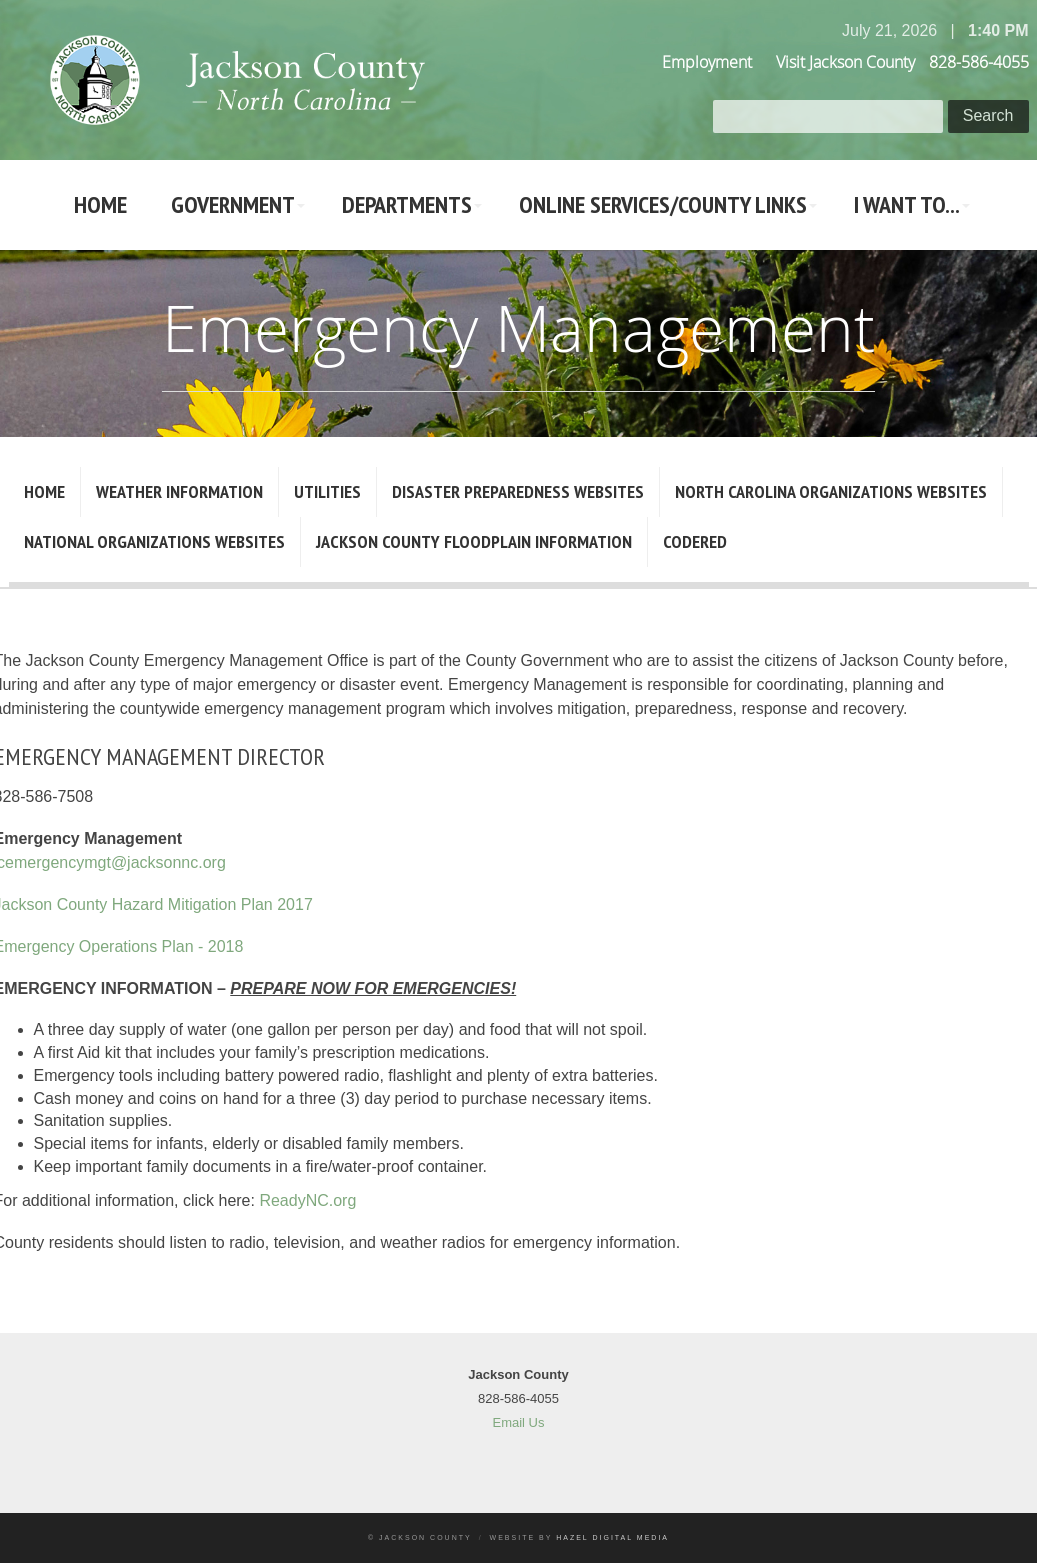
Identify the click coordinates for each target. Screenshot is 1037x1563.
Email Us (518, 1422)
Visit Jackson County (845, 62)
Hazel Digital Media (612, 1537)
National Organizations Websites (154, 541)
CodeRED (695, 541)
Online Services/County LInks (663, 204)
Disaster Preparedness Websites (518, 491)
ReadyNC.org (307, 1200)
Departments (407, 204)
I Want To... (907, 204)
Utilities (327, 491)
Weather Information (179, 491)
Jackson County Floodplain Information (474, 541)
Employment (707, 62)
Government (233, 204)
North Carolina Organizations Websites (831, 491)
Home (100, 204)
